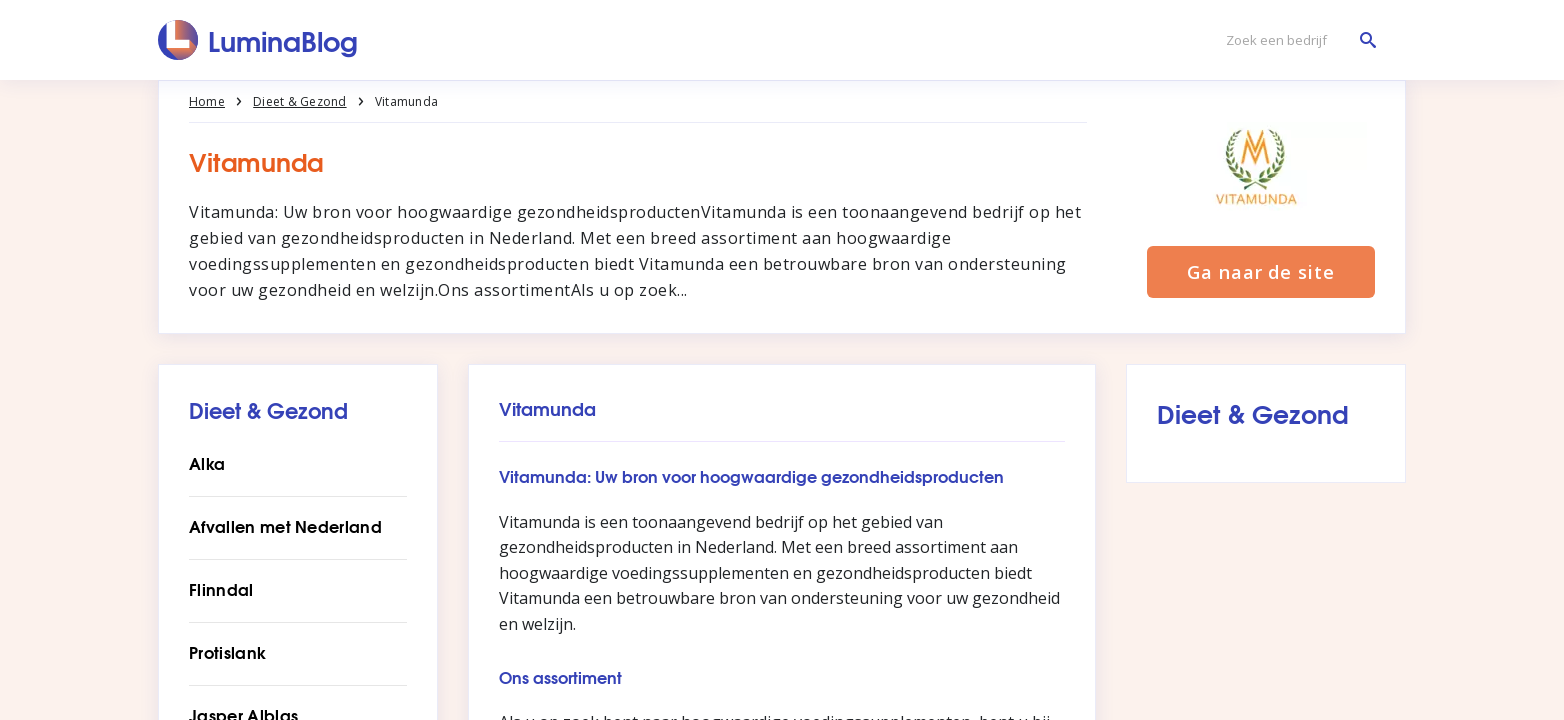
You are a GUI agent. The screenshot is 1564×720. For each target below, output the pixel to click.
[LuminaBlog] (258, 40)
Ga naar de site (1261, 272)
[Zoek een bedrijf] (1296, 40)
